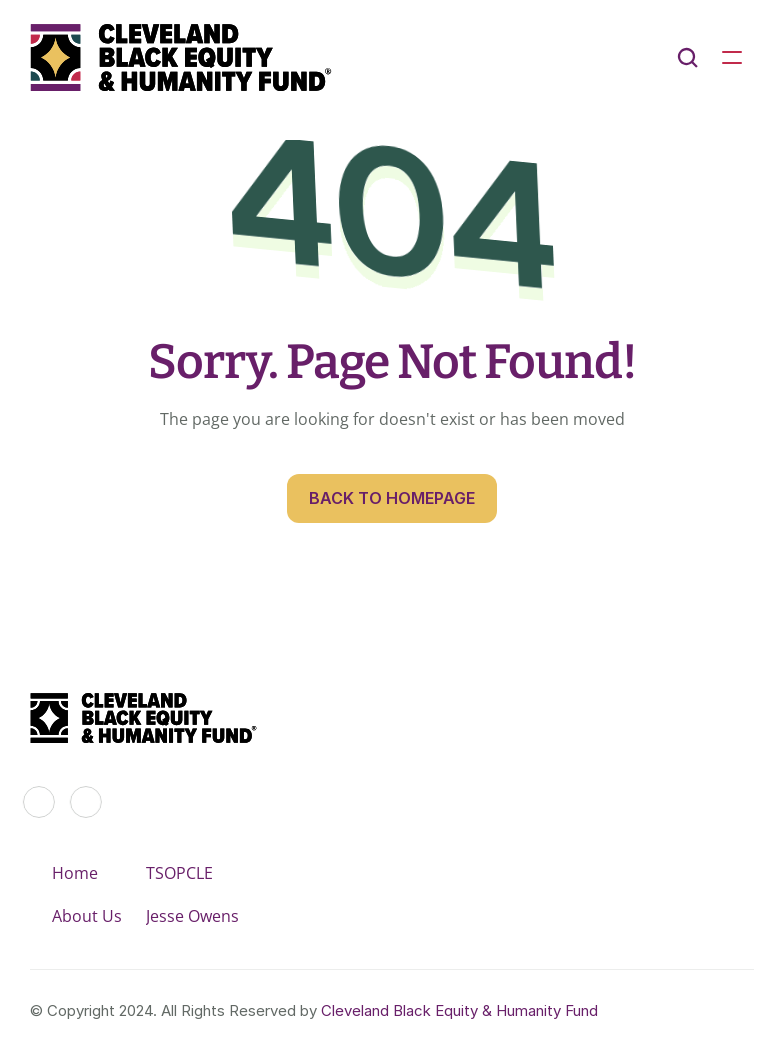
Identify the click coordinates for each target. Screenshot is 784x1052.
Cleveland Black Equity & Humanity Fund (459, 1010)
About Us (87, 916)
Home (75, 873)
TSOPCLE (179, 873)
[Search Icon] (688, 58)
